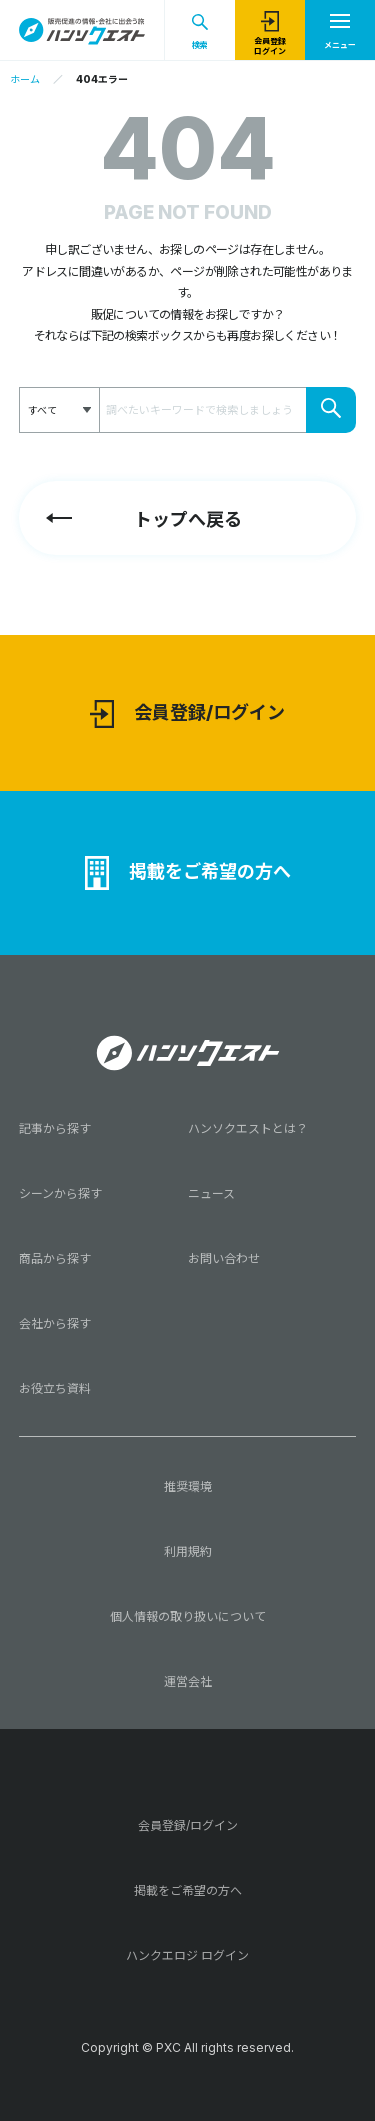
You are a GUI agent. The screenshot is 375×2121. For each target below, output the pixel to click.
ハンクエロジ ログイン (187, 1955)
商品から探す (55, 1258)
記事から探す (55, 1128)
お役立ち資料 (55, 1388)
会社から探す (55, 1323)
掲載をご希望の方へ (188, 873)
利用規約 (188, 1551)
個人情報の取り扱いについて (188, 1616)
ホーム (25, 79)
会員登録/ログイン (187, 713)
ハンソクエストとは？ (248, 1128)
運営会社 (188, 1681)
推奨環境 (188, 1486)
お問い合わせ (224, 1258)
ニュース (211, 1193)
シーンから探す (60, 1193)
